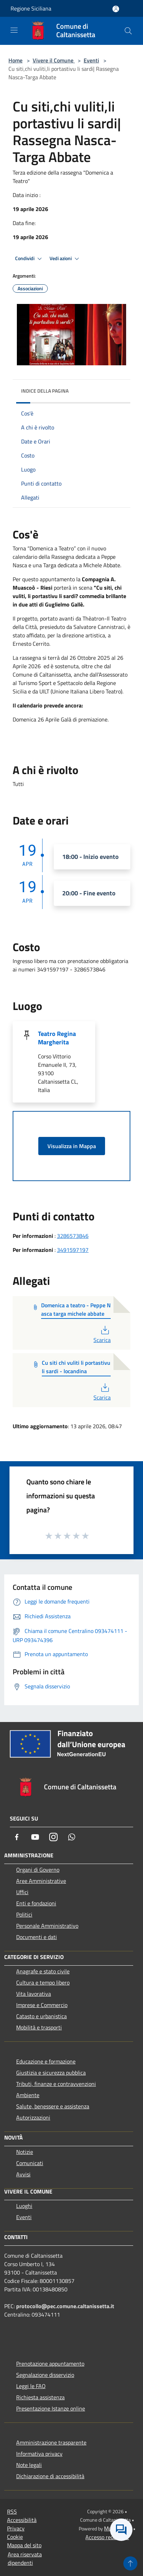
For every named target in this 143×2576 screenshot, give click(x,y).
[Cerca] (128, 31)
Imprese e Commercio (41, 2005)
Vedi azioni (65, 259)
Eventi (91, 60)
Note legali (29, 2465)
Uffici (22, 1892)
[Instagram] (53, 1837)
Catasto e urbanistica (41, 2016)
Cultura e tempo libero (43, 1982)
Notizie (24, 2152)
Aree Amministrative (41, 1881)
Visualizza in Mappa (71, 1146)
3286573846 (73, 1236)
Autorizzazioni (33, 2117)
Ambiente (27, 2095)
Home (15, 60)
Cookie (15, 2537)
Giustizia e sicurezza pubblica (51, 2072)
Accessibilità (22, 2520)
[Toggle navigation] (14, 30)
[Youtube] (35, 1837)
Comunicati (29, 2163)
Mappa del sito (24, 2545)
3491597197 (73, 1250)
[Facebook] (17, 1837)
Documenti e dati (36, 1937)
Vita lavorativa (33, 1993)
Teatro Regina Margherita (57, 1038)
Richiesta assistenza (40, 2397)
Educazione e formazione (46, 2061)
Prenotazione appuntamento (50, 2363)
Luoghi (24, 2206)
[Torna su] (130, 2563)
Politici (24, 1914)
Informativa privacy (39, 2453)
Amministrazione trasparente (51, 2442)
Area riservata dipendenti (25, 2558)
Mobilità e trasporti (39, 2027)
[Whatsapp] (72, 1837)
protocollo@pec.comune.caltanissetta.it (65, 2306)
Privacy (16, 2528)
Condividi (29, 259)
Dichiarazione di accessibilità (50, 2476)
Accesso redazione (107, 2537)
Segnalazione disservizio (45, 2375)
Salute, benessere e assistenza (52, 2106)
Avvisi (23, 2174)
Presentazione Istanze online (50, 2408)
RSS (12, 2511)
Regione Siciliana (31, 8)
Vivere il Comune (54, 60)
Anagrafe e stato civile (43, 1971)
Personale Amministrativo (47, 1925)
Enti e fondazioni (36, 1903)
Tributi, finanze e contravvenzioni (56, 2084)
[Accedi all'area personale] (116, 9)
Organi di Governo (37, 1869)
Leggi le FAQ (31, 2386)
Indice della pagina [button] (45, 390)
